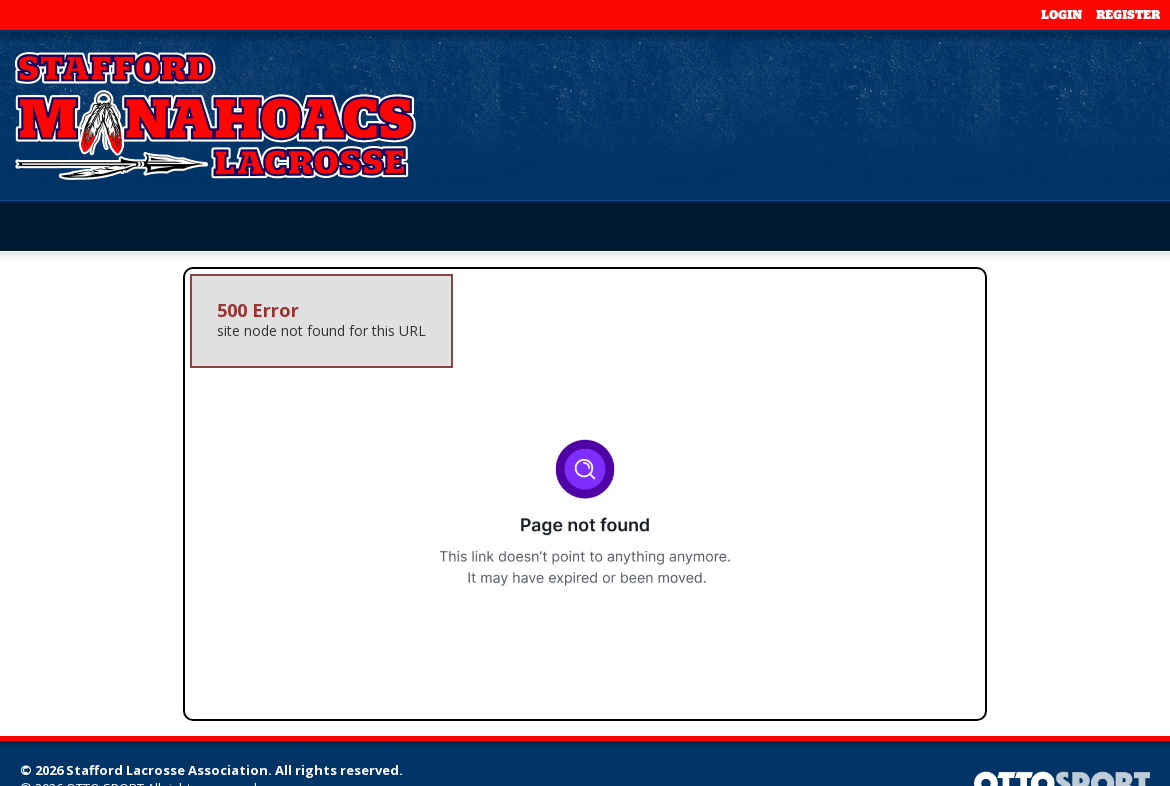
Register (1128, 14)
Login (1061, 14)
